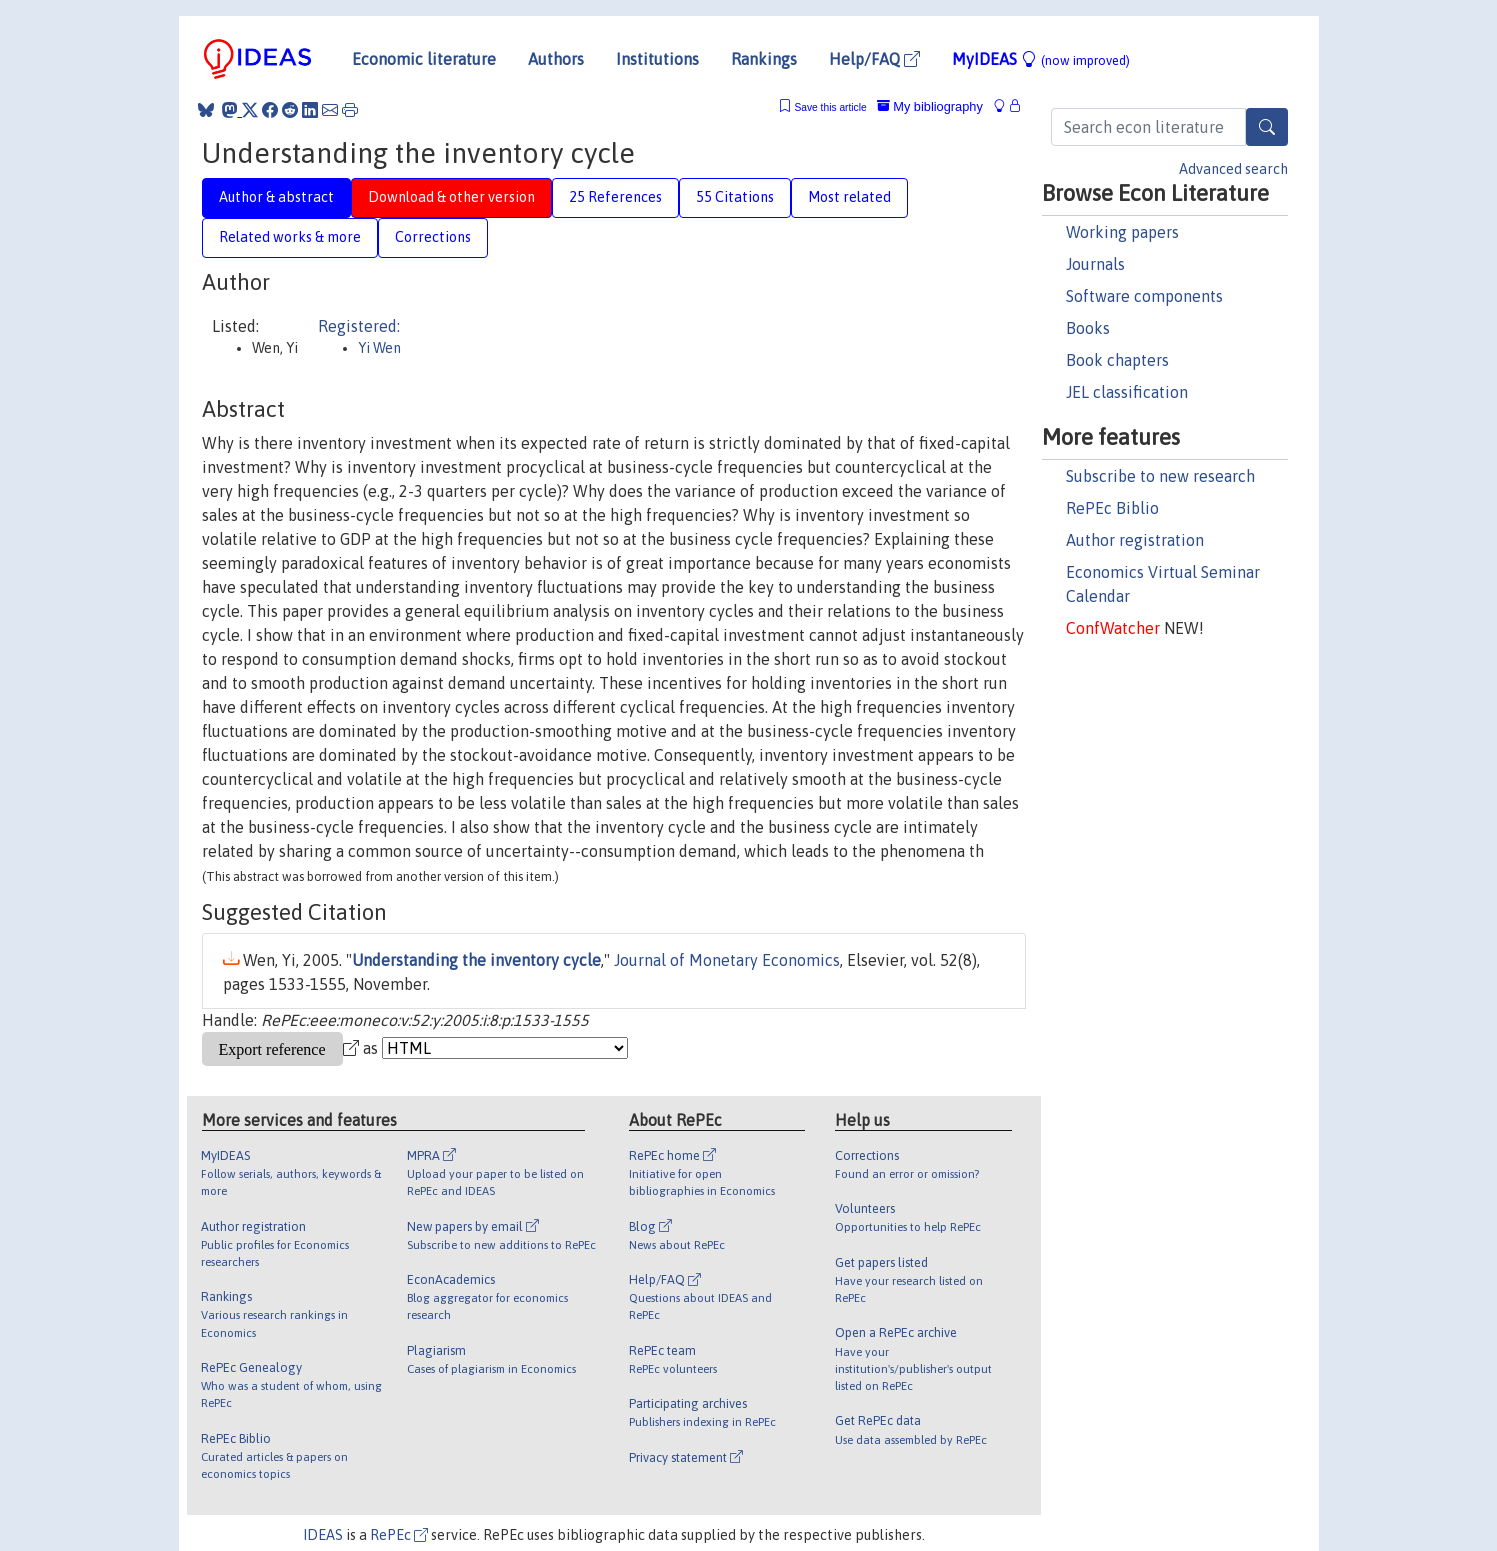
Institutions (657, 59)
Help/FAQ (874, 59)
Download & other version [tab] (451, 197)
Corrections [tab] (433, 237)
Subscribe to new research (1160, 476)
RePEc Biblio (1112, 508)
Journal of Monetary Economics (727, 960)
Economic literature (424, 59)
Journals (1095, 264)
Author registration (1135, 540)
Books (1088, 328)
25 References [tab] (615, 197)
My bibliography (930, 106)
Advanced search (1233, 169)
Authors (556, 59)
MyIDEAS (1041, 59)
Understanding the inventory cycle (476, 960)
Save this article (830, 107)
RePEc (399, 1535)
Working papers (1122, 232)
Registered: (359, 326)
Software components (1144, 296)
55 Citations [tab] (735, 197)
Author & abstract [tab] (276, 197)
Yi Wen (379, 348)
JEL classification (1127, 392)
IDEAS (323, 1535)
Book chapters (1117, 360)
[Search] (1267, 127)
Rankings (764, 59)
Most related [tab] (849, 197)
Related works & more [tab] (290, 237)
